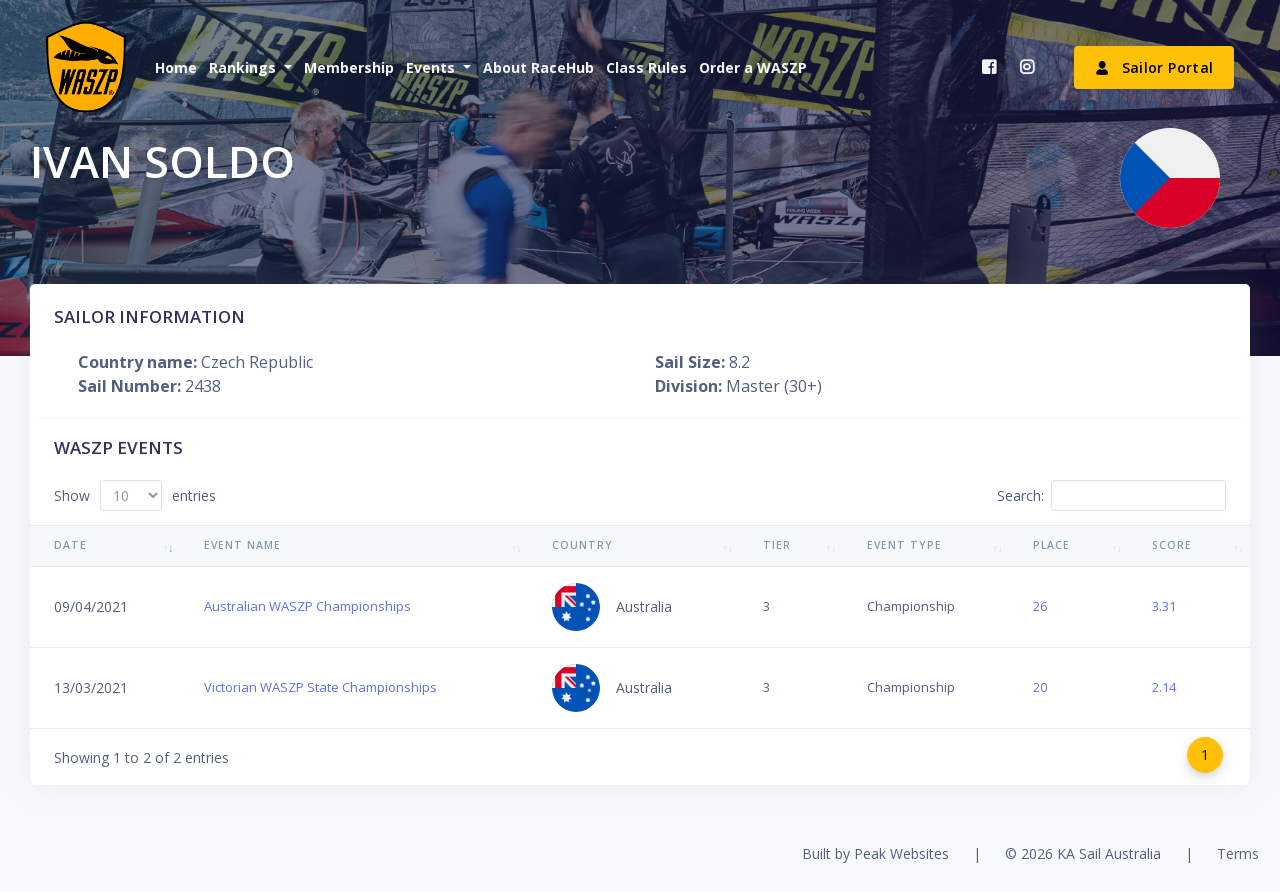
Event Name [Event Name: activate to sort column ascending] (242, 545)
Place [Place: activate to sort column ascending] (1051, 545)
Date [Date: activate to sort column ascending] (70, 545)
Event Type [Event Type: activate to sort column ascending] (904, 545)
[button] (248, 67)
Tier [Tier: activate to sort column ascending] (777, 545)
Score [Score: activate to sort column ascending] (1172, 545)
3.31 (1164, 606)
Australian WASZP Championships (307, 606)
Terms (1238, 853)
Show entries (135, 495)
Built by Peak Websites (875, 853)
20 (1040, 687)
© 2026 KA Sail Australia (1083, 853)
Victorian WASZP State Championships (320, 687)
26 (1040, 606)
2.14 (1164, 687)
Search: (1111, 495)
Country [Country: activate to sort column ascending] (582, 545)
